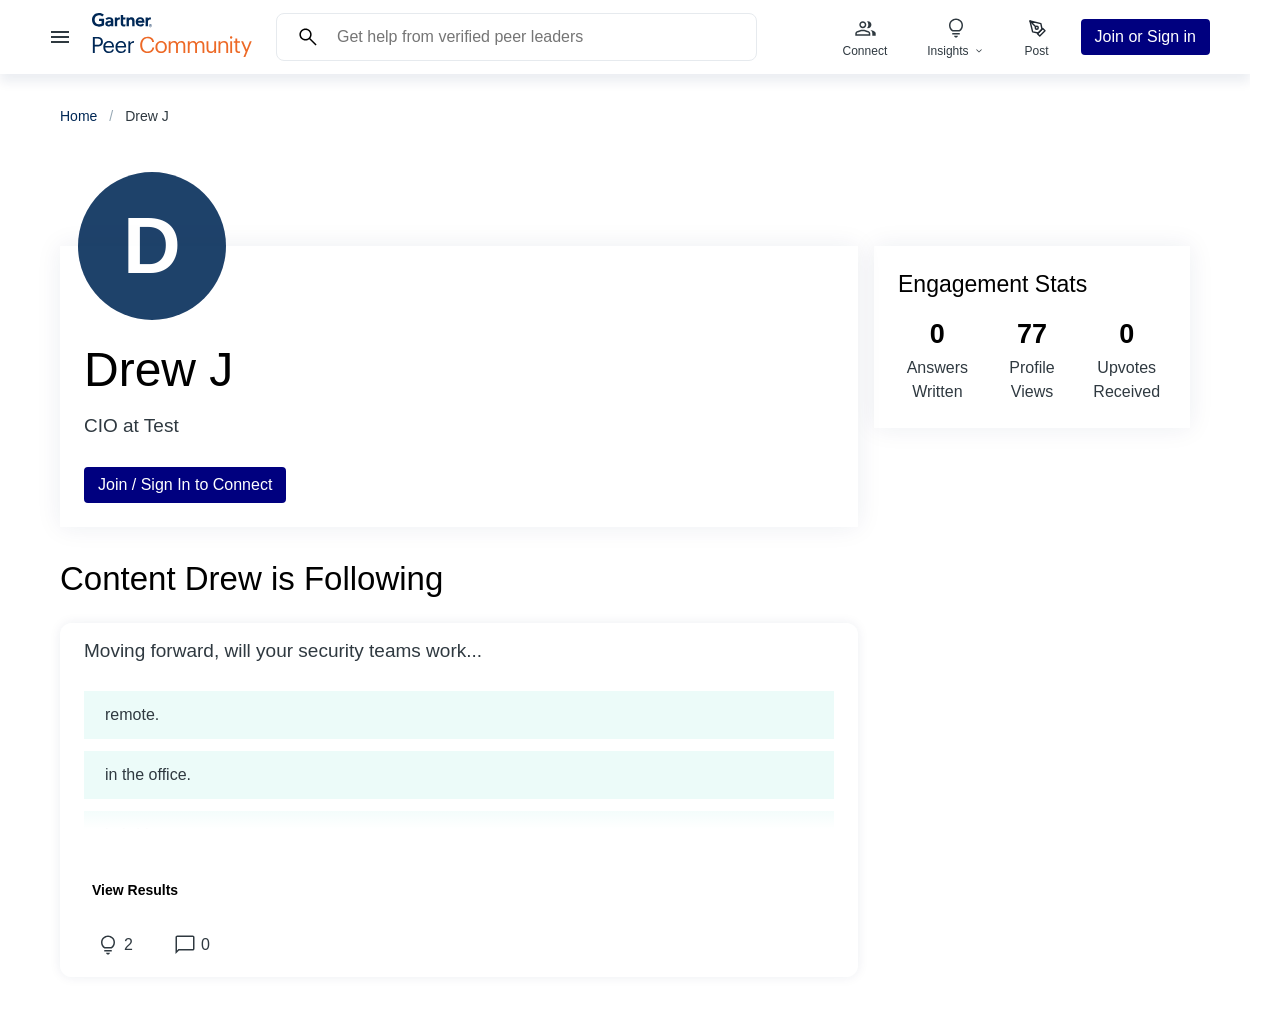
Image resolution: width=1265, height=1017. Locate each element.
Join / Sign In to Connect (185, 484)
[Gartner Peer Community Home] (172, 51)
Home (78, 116)
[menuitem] (865, 37)
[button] (459, 651)
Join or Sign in (1145, 36)
